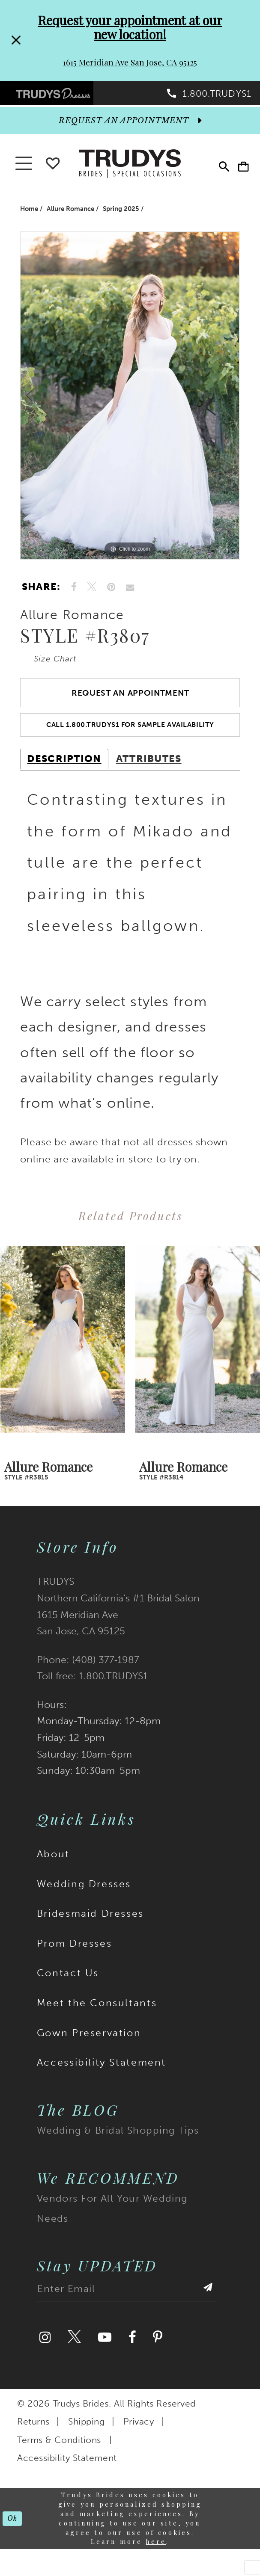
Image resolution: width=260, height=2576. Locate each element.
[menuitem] (65, 96)
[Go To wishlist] (52, 168)
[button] (239, 170)
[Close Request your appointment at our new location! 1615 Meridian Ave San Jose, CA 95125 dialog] (16, 40)
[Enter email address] (126, 2313)
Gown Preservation (89, 2054)
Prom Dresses (74, 1965)
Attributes (149, 780)
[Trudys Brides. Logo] (129, 170)
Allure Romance (70, 216)
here (156, 2563)
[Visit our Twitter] (75, 2359)
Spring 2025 (121, 216)
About (53, 1875)
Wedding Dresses (84, 1905)
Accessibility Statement (101, 2084)
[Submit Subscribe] (206, 2313)
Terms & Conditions (59, 2461)
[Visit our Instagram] (45, 2358)
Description (64, 780)
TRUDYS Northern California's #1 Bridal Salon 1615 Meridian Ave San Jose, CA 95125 (118, 1627)
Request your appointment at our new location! (130, 27)
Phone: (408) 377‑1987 (88, 1681)
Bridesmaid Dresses (90, 1935)
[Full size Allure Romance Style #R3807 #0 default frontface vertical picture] (130, 403)
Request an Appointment (130, 707)
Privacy (138, 2443)
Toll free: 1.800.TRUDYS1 (92, 1697)
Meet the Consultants (97, 2024)
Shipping (86, 2443)
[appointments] (130, 128)
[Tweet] (92, 594)
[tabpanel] (130, 403)
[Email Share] (130, 595)
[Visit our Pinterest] (158, 2358)
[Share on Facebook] (74, 594)
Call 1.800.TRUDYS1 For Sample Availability (130, 744)
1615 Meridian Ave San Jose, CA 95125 (130, 62)
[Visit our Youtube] (105, 2358)
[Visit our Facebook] (132, 2358)
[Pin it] (111, 594)
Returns (33, 2443)
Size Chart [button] (61, 668)
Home (29, 216)
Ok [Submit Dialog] (13, 2540)
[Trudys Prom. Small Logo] (65, 96)
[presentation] (62, 1361)
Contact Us (68, 1995)
